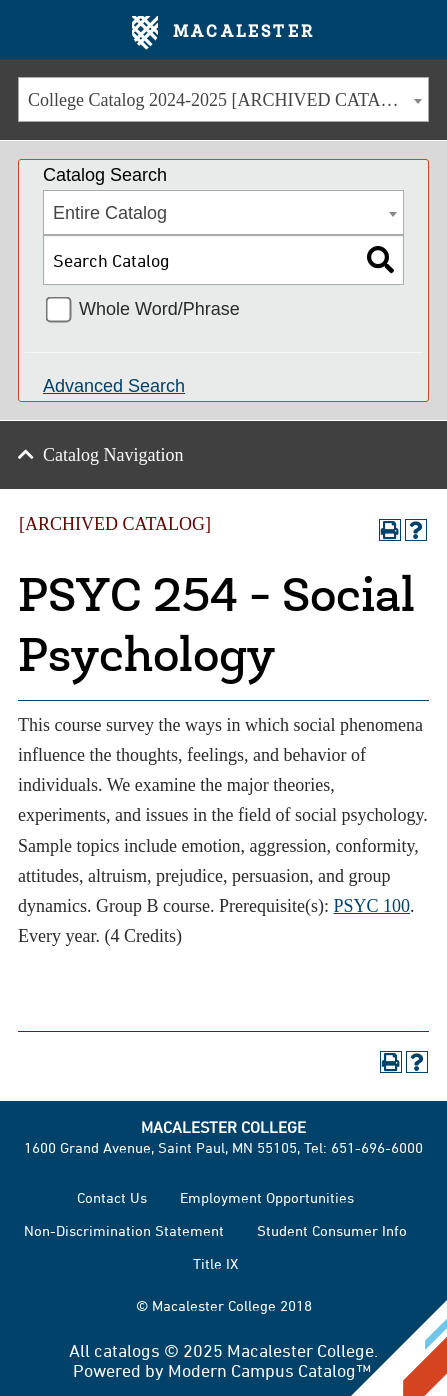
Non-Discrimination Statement (124, 1230)
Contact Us (112, 1197)
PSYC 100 (371, 906)
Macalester (223, 33)
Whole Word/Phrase (159, 309)
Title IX (215, 1263)
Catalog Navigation (113, 455)
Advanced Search (114, 386)
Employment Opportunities (267, 1197)
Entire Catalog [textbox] (110, 213)
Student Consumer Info (332, 1230)
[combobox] (223, 99)
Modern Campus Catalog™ (269, 1370)
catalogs (127, 1350)
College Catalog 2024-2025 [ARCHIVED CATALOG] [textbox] (226, 100)
